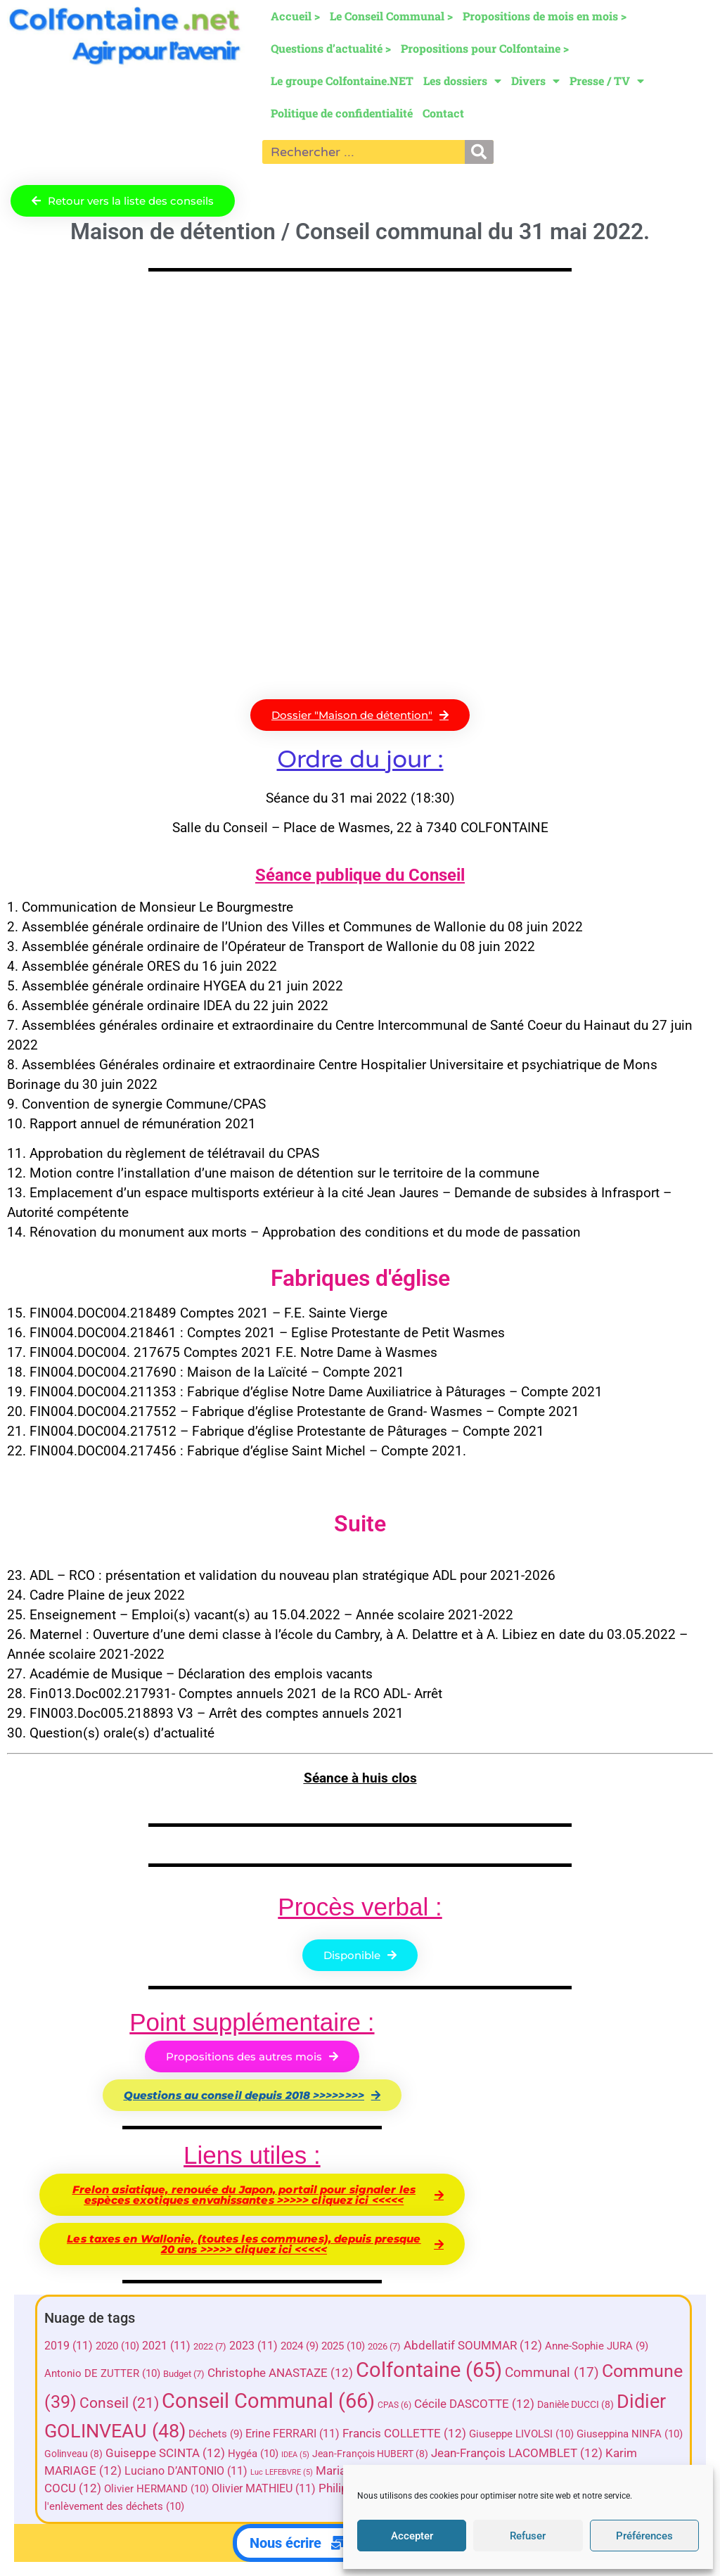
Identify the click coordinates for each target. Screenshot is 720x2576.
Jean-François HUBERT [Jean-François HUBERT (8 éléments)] (370, 2453)
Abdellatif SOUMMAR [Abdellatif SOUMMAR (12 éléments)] (473, 2345)
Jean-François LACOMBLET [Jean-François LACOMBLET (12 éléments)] (517, 2453)
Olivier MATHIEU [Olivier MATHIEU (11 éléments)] (264, 2488)
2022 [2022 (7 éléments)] (209, 2346)
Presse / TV (607, 81)
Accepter (412, 2536)
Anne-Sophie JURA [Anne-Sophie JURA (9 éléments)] (596, 2346)
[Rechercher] (479, 152)
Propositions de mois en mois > (544, 15)
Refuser (528, 2536)
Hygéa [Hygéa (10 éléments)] (253, 2453)
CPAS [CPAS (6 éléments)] (394, 2405)
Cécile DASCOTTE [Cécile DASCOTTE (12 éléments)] (474, 2404)
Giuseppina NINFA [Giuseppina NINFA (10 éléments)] (630, 2434)
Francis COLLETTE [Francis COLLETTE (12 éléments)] (404, 2433)
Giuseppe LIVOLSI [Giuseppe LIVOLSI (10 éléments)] (521, 2434)
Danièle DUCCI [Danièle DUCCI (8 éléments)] (575, 2404)
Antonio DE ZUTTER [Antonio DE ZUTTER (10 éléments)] (102, 2373)
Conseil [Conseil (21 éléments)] (119, 2403)
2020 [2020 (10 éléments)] (117, 2346)
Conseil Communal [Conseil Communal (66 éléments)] (268, 2401)
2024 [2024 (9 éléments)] (300, 2346)
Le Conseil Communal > (391, 15)
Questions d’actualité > (331, 48)
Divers (535, 81)
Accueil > (295, 15)
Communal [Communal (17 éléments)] (552, 2372)
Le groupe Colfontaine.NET (342, 80)
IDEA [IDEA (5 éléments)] (295, 2454)
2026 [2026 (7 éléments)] (384, 2346)
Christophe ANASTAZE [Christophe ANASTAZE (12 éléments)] (280, 2373)
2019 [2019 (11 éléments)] (68, 2345)
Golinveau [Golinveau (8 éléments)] (73, 2453)
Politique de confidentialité (342, 113)
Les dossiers (462, 81)
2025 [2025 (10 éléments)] (343, 2346)
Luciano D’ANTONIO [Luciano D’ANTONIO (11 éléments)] (186, 2471)
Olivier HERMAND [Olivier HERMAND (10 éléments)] (156, 2488)
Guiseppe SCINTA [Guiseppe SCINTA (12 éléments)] (165, 2453)
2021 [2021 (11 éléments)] (166, 2345)
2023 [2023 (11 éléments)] (253, 2345)
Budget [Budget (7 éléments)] (184, 2373)
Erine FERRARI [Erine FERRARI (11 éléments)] (292, 2433)
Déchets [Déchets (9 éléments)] (215, 2434)
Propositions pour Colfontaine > (485, 48)
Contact (443, 113)
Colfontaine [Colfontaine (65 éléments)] (429, 2370)
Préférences (644, 2536)
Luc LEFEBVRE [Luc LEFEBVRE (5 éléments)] (281, 2472)
